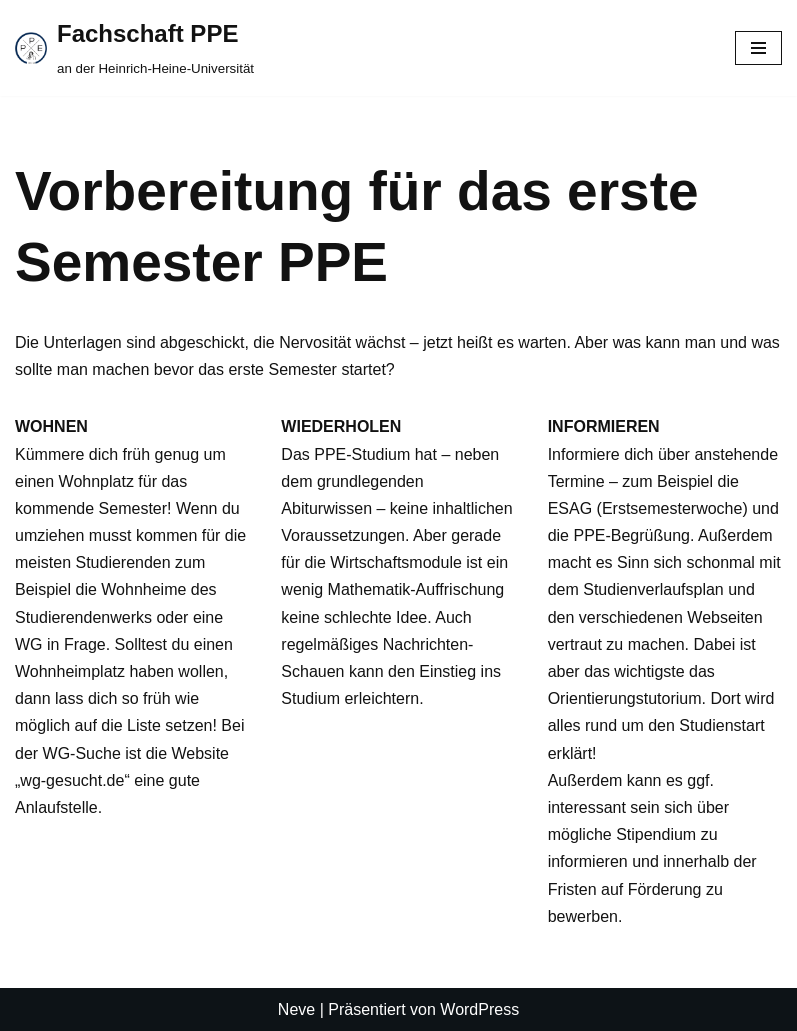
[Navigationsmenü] (758, 48)
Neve (296, 1009)
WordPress (479, 1009)
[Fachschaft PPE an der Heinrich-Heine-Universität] (134, 48)
